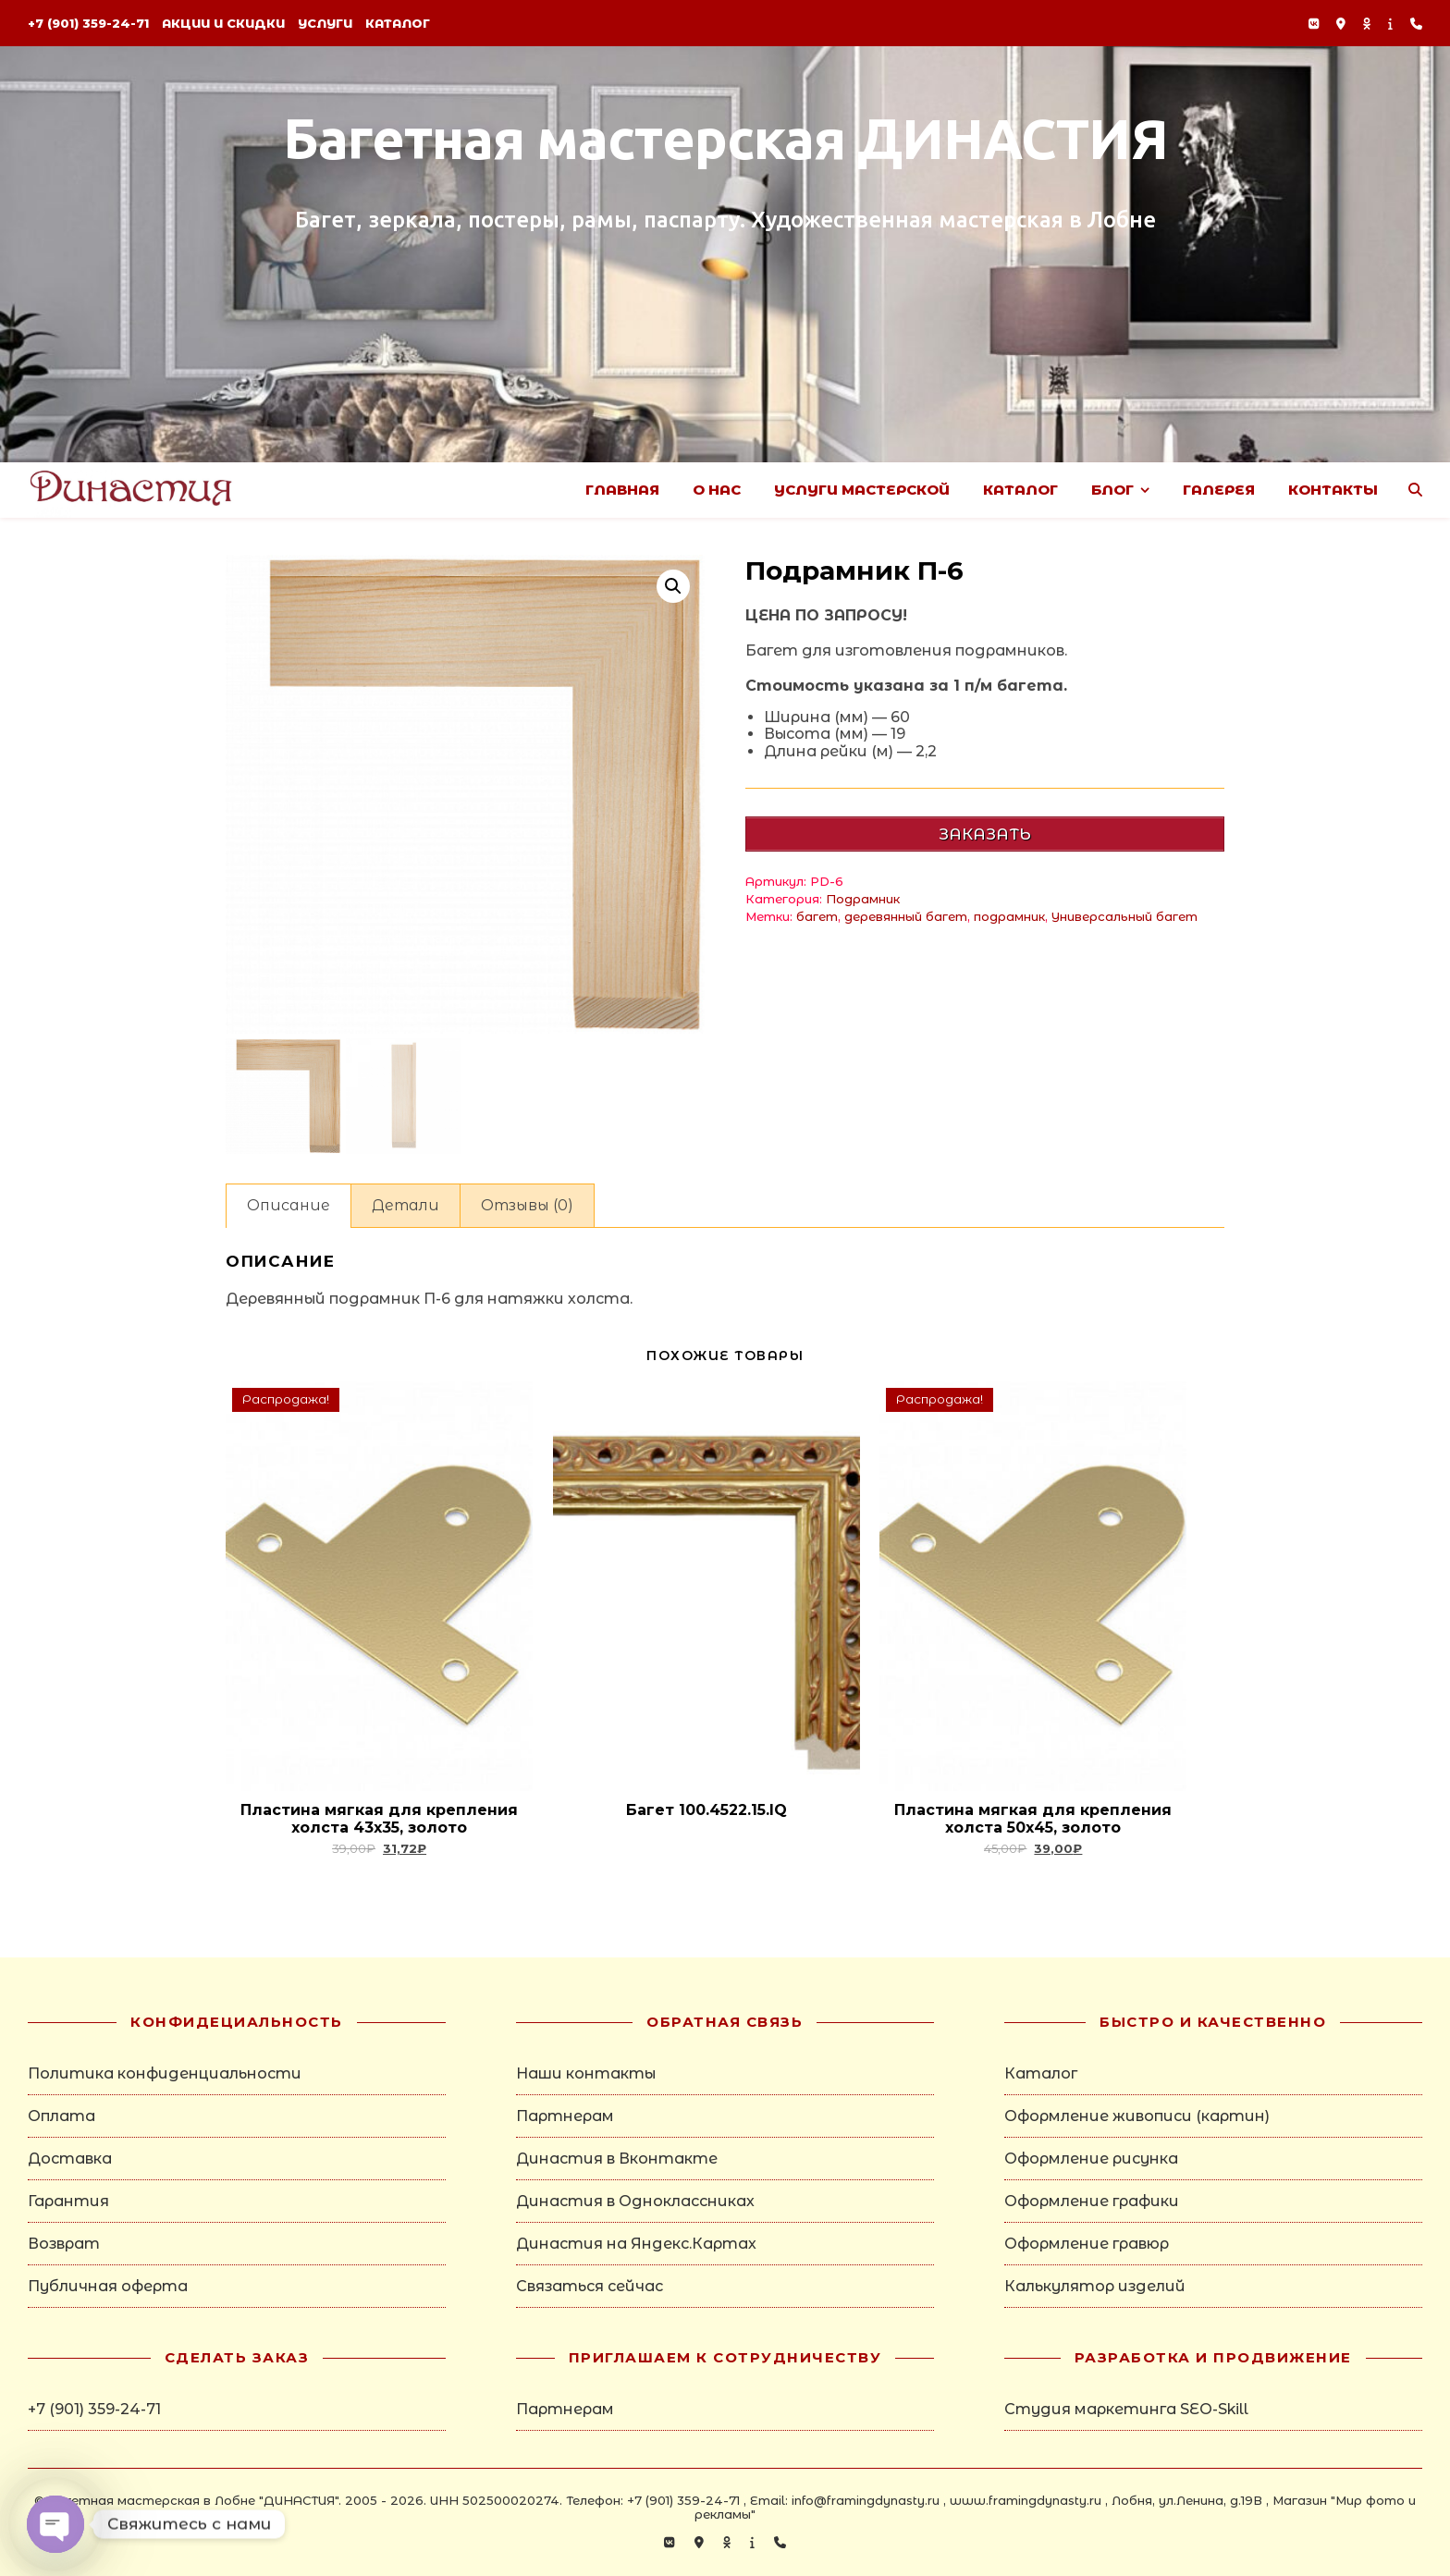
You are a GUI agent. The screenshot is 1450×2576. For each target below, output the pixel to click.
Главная (622, 489)
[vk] (1315, 23)
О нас (717, 489)
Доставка (70, 2158)
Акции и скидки (223, 23)
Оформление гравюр (1086, 2243)
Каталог (397, 23)
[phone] (1416, 23)
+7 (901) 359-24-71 (88, 23)
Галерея (1219, 489)
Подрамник (863, 898)
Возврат (64, 2243)
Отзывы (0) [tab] (527, 1205)
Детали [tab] (405, 1205)
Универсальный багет (1124, 916)
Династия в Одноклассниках (635, 2201)
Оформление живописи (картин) (1137, 2116)
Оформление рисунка (1091, 2158)
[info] (1392, 23)
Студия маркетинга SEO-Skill (1126, 2409)
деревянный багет (905, 916)
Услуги (325, 23)
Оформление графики (1091, 2201)
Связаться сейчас (589, 2286)
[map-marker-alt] (1342, 23)
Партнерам (565, 2116)
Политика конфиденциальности (164, 2073)
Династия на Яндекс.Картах (636, 2243)
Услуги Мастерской (862, 489)
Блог (1112, 489)
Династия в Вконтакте (617, 2158)
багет (817, 916)
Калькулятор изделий (1095, 2286)
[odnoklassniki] (1368, 23)
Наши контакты (586, 2073)
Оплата (61, 2116)
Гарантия (68, 2201)
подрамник (1009, 916)
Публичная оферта (108, 2286)
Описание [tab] (288, 1205)
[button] (673, 586)
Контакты (1333, 489)
